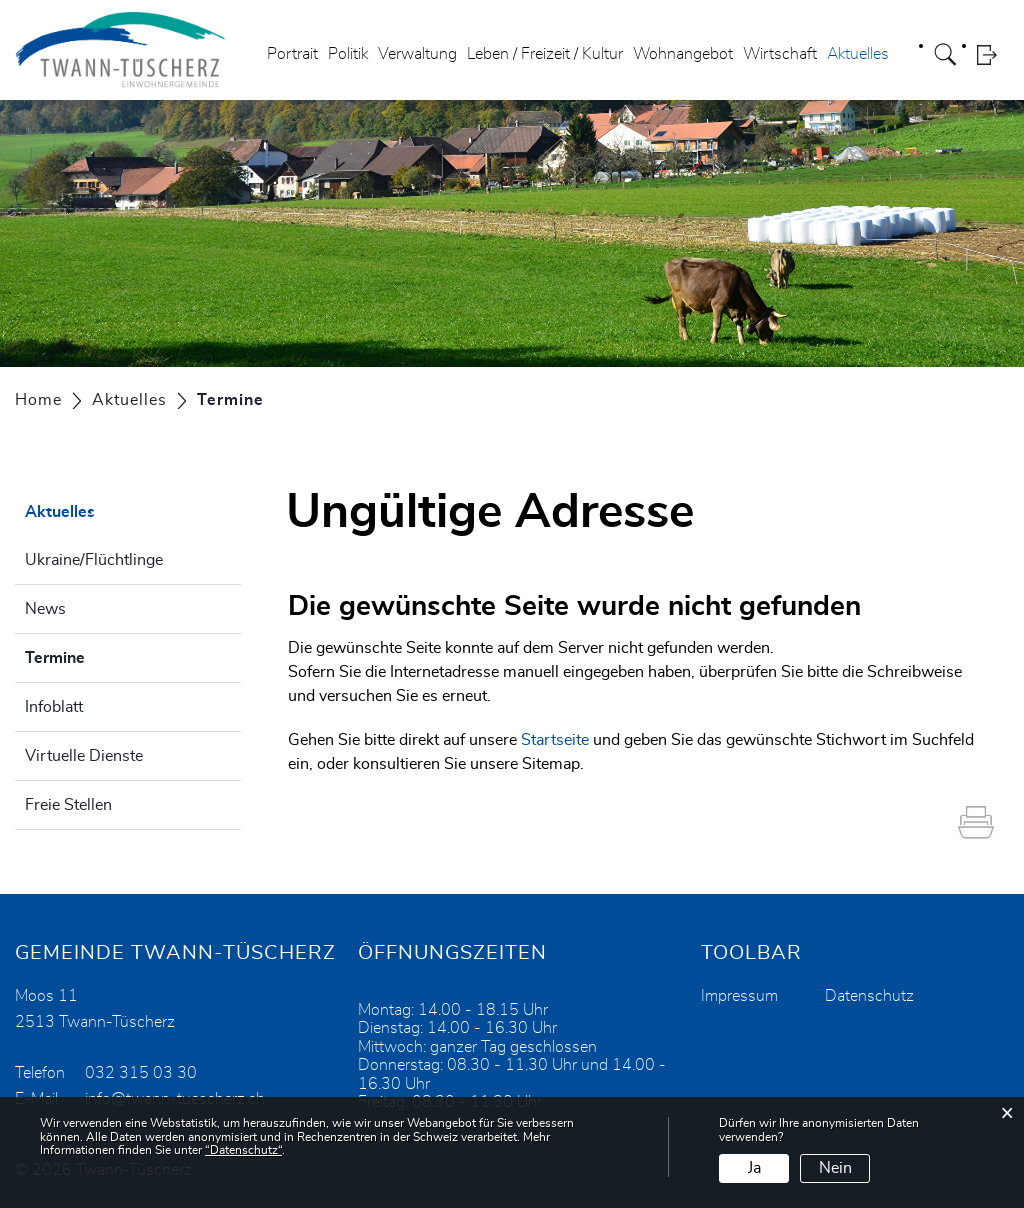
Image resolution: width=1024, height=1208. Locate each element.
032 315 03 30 (141, 1073)
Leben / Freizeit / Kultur (545, 54)
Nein (835, 1168)
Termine (105, 655)
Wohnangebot (683, 54)
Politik (348, 54)
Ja (754, 1168)
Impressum (739, 996)
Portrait (292, 54)
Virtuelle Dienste (84, 756)
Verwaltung (417, 54)
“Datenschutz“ (243, 1150)
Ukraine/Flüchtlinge (94, 560)
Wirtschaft (780, 54)
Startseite (555, 740)
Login (993, 54)
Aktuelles (858, 54)
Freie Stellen (68, 805)
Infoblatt (54, 707)
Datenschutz (869, 996)
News (45, 609)
